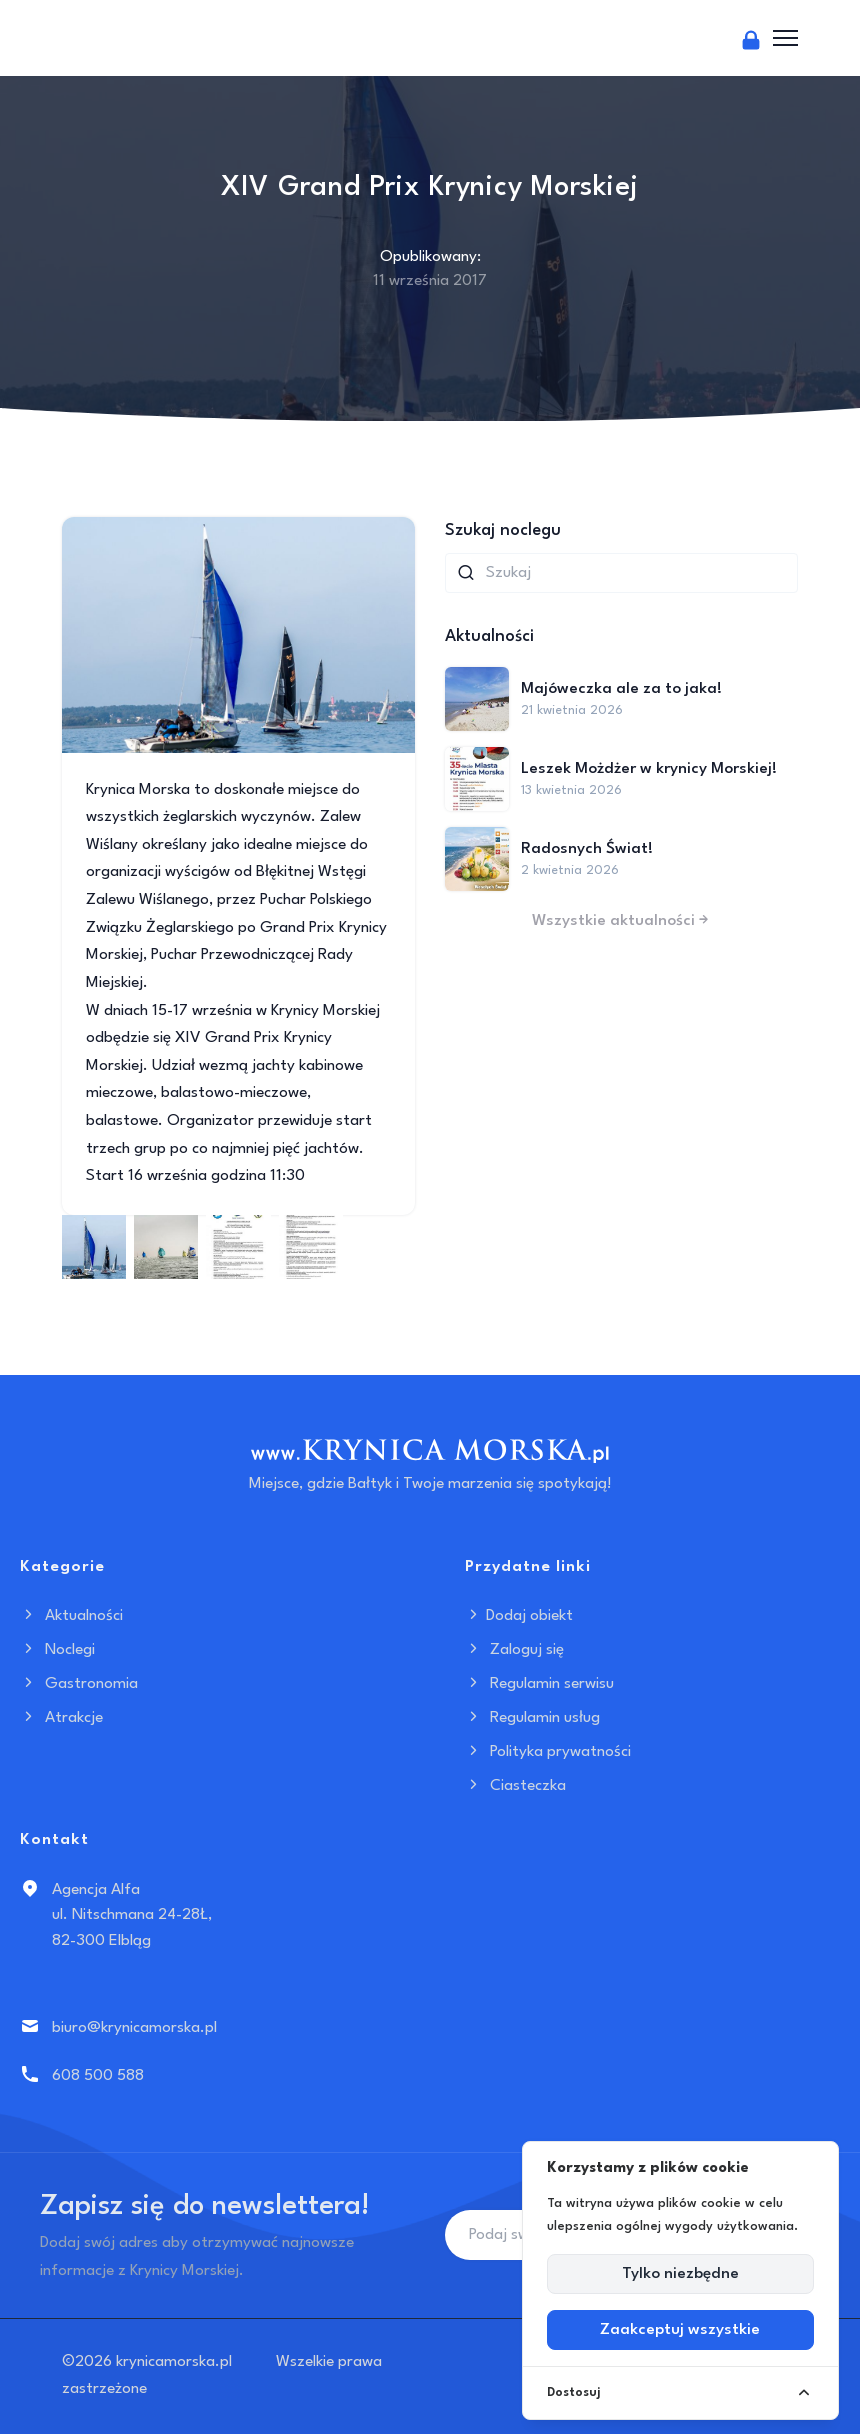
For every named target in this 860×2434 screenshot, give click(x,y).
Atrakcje (61, 1718)
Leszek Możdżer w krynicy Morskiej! (649, 769)
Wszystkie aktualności (622, 921)
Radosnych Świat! (587, 849)
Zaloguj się (514, 1650)
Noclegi (57, 1650)
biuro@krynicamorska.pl (134, 2028)
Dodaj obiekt (519, 1616)
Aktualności (71, 1616)
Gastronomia (79, 1684)
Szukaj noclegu (503, 530)
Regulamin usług (532, 1718)
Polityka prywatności (548, 1752)
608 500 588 (98, 2076)
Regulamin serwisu (539, 1684)
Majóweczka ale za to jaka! (621, 689)
